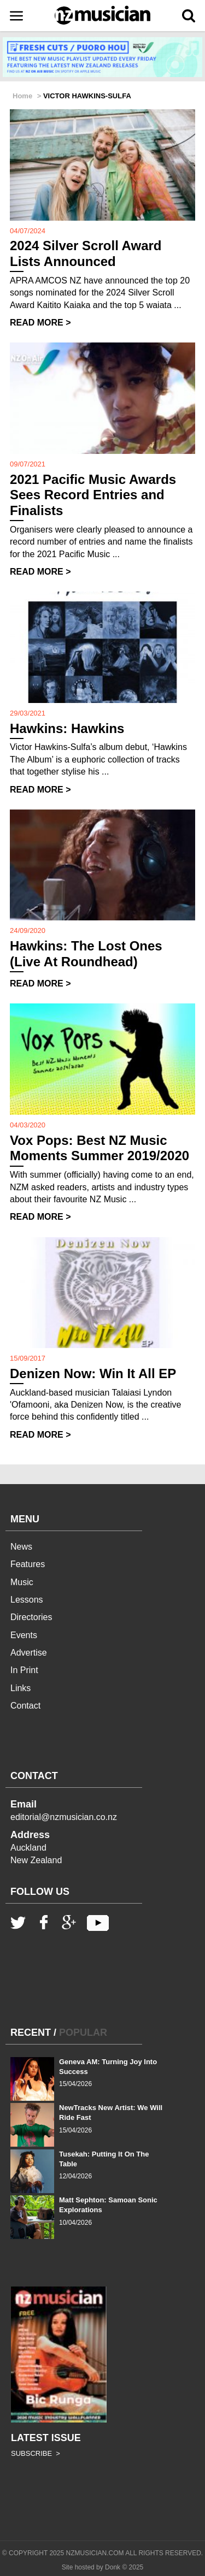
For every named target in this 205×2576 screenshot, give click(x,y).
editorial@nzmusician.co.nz (63, 1817)
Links (20, 1688)
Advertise (28, 1652)
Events (23, 1635)
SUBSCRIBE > (35, 2453)
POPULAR (83, 2032)
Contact (25, 1705)
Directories (31, 1617)
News (21, 1546)
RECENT (30, 2032)
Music (21, 1582)
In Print (24, 1670)
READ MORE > (40, 322)
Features (27, 1564)
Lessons (26, 1599)
